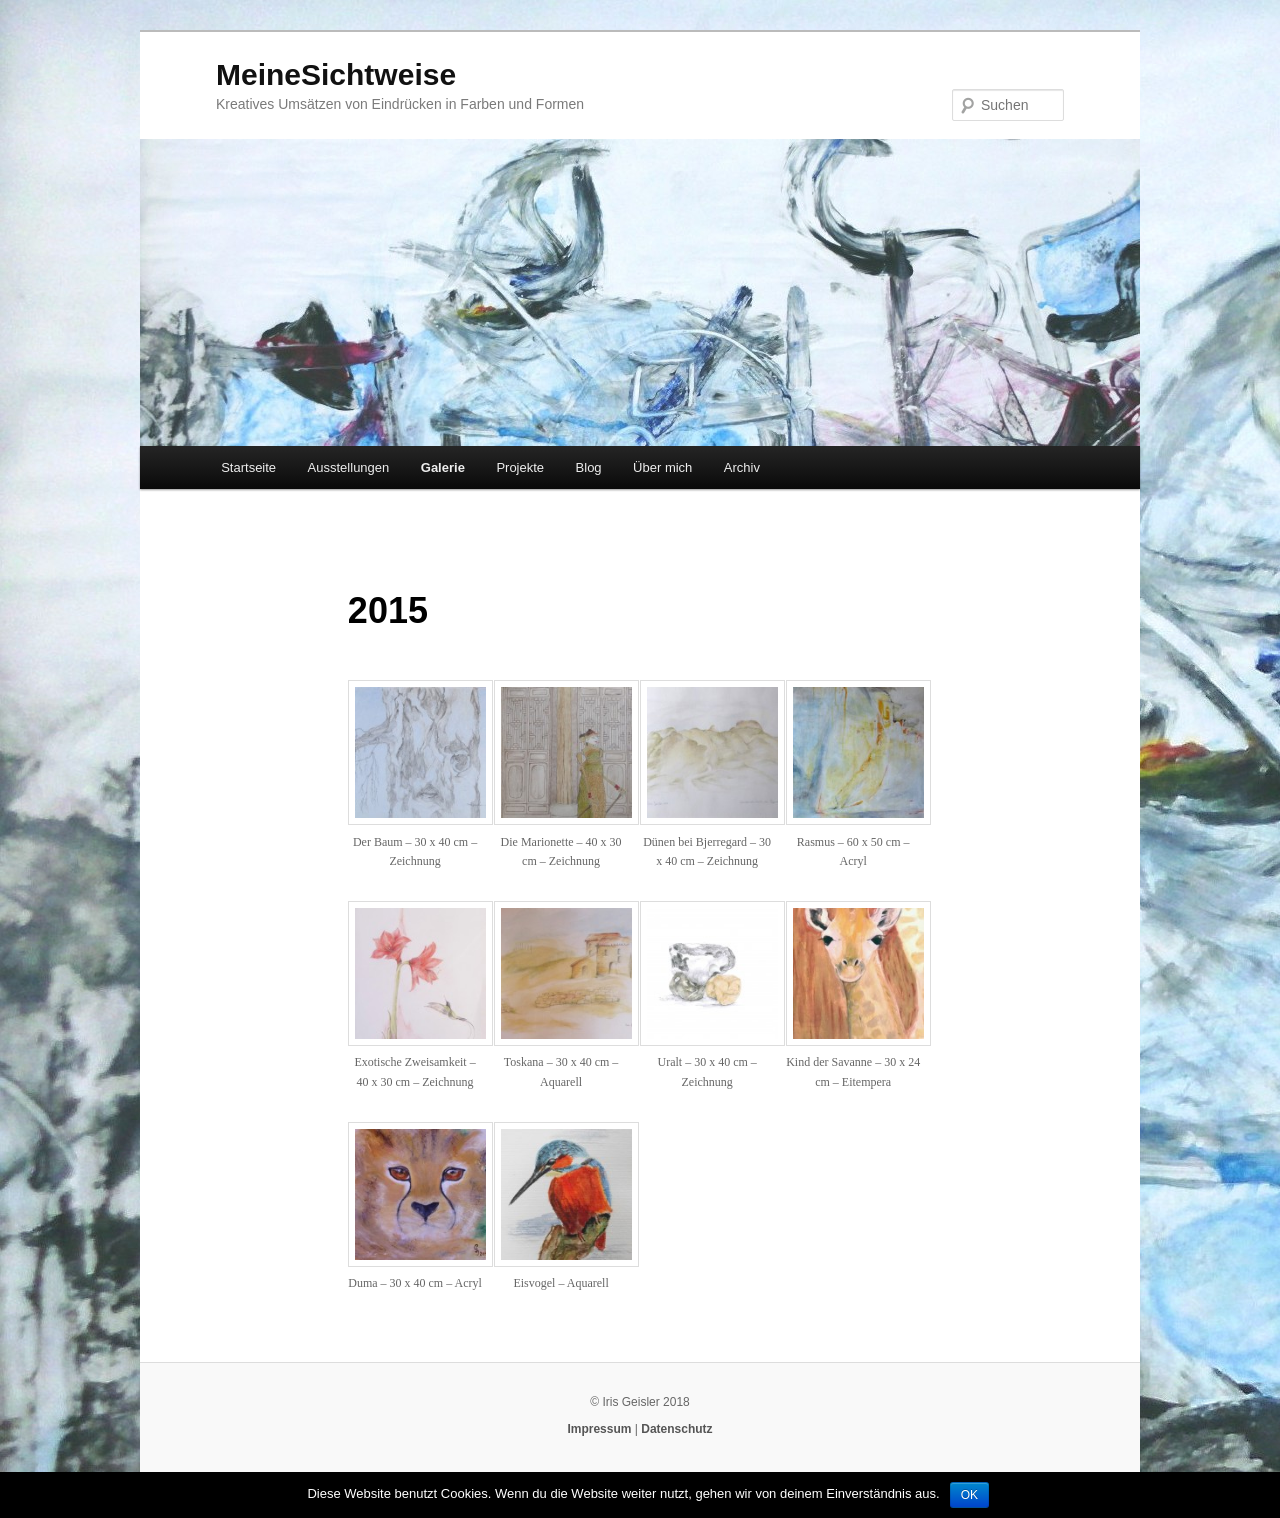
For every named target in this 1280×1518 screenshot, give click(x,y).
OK (969, 1495)
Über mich (662, 467)
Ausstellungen (349, 467)
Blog (589, 467)
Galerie (443, 467)
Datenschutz (676, 1429)
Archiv (742, 467)
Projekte (520, 467)
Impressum (599, 1429)
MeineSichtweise (336, 74)
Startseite (248, 467)
